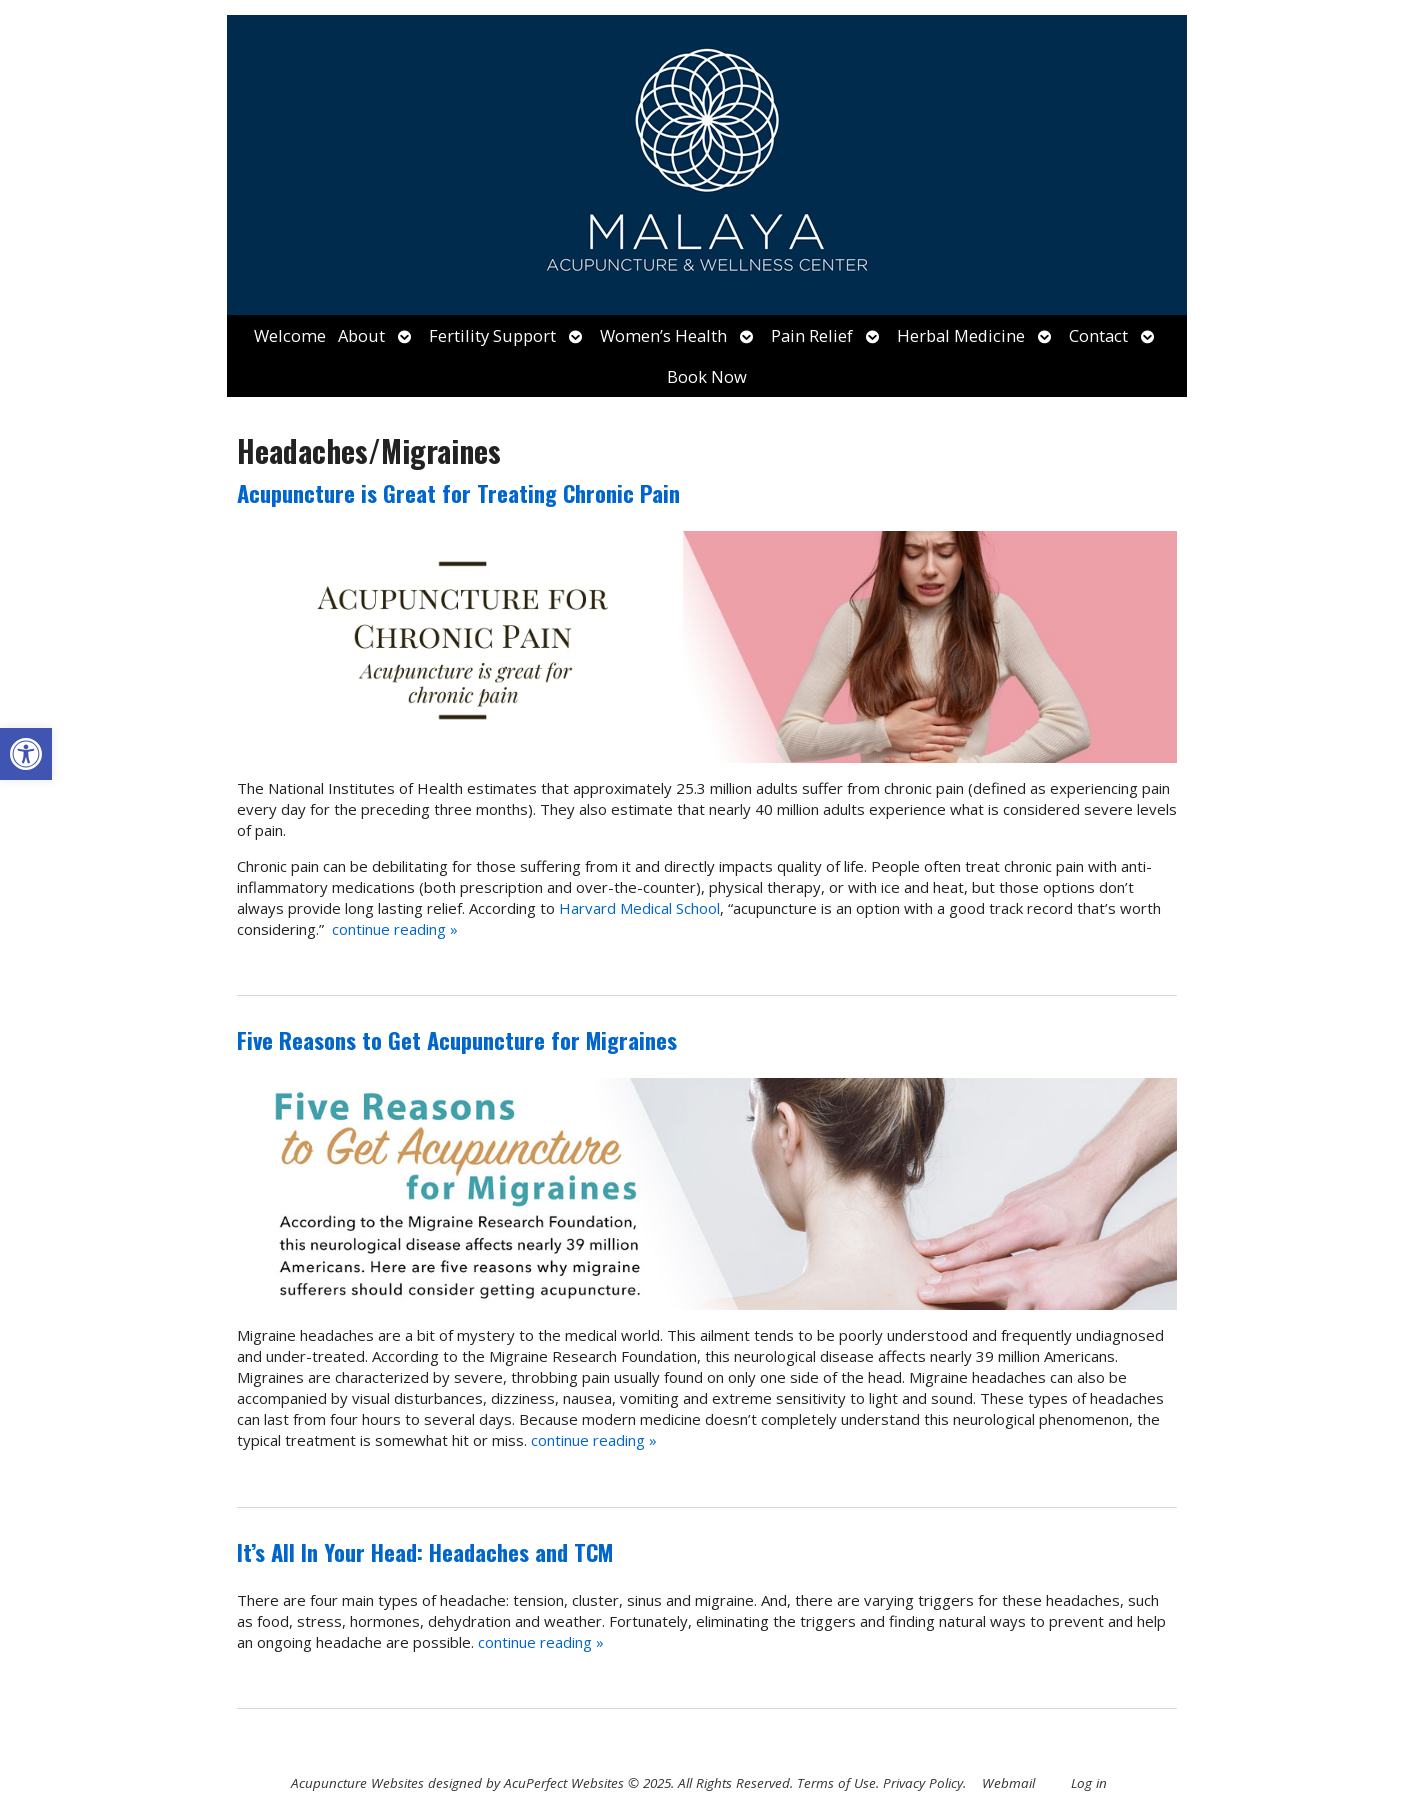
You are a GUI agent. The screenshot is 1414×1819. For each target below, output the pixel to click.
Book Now (707, 376)
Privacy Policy (923, 1783)
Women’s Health (663, 335)
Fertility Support (492, 335)
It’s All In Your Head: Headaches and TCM (425, 1552)
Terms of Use (836, 1783)
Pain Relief (812, 335)
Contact (1098, 335)
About (361, 335)
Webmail (1008, 1783)
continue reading (395, 929)
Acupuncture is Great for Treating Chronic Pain (458, 493)
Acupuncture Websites (357, 1783)
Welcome (290, 335)
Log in (1089, 1783)
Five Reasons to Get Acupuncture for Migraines (457, 1040)
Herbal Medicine (961, 335)
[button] (26, 754)
